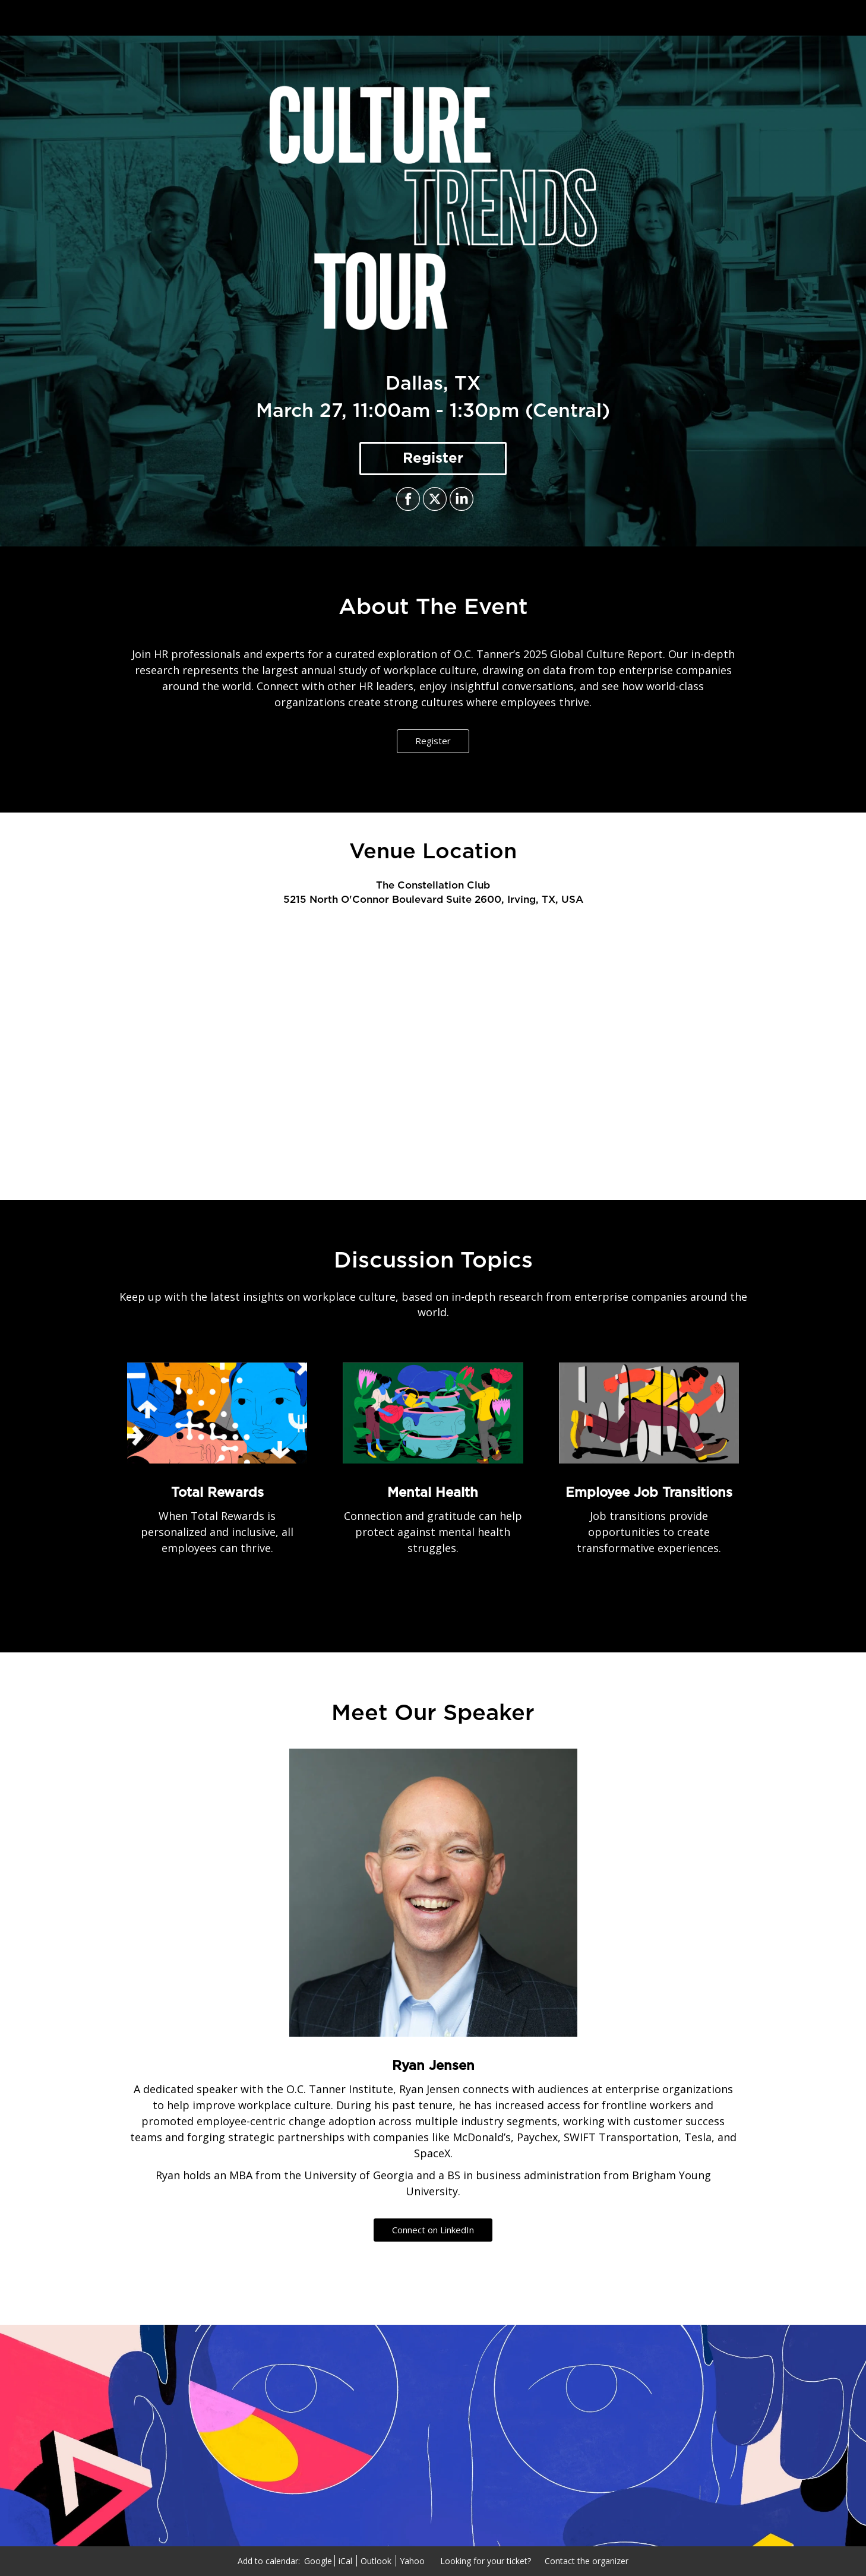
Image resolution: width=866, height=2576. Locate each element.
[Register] (433, 458)
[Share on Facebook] (406, 499)
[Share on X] (433, 499)
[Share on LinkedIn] (460, 499)
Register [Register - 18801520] (433, 741)
